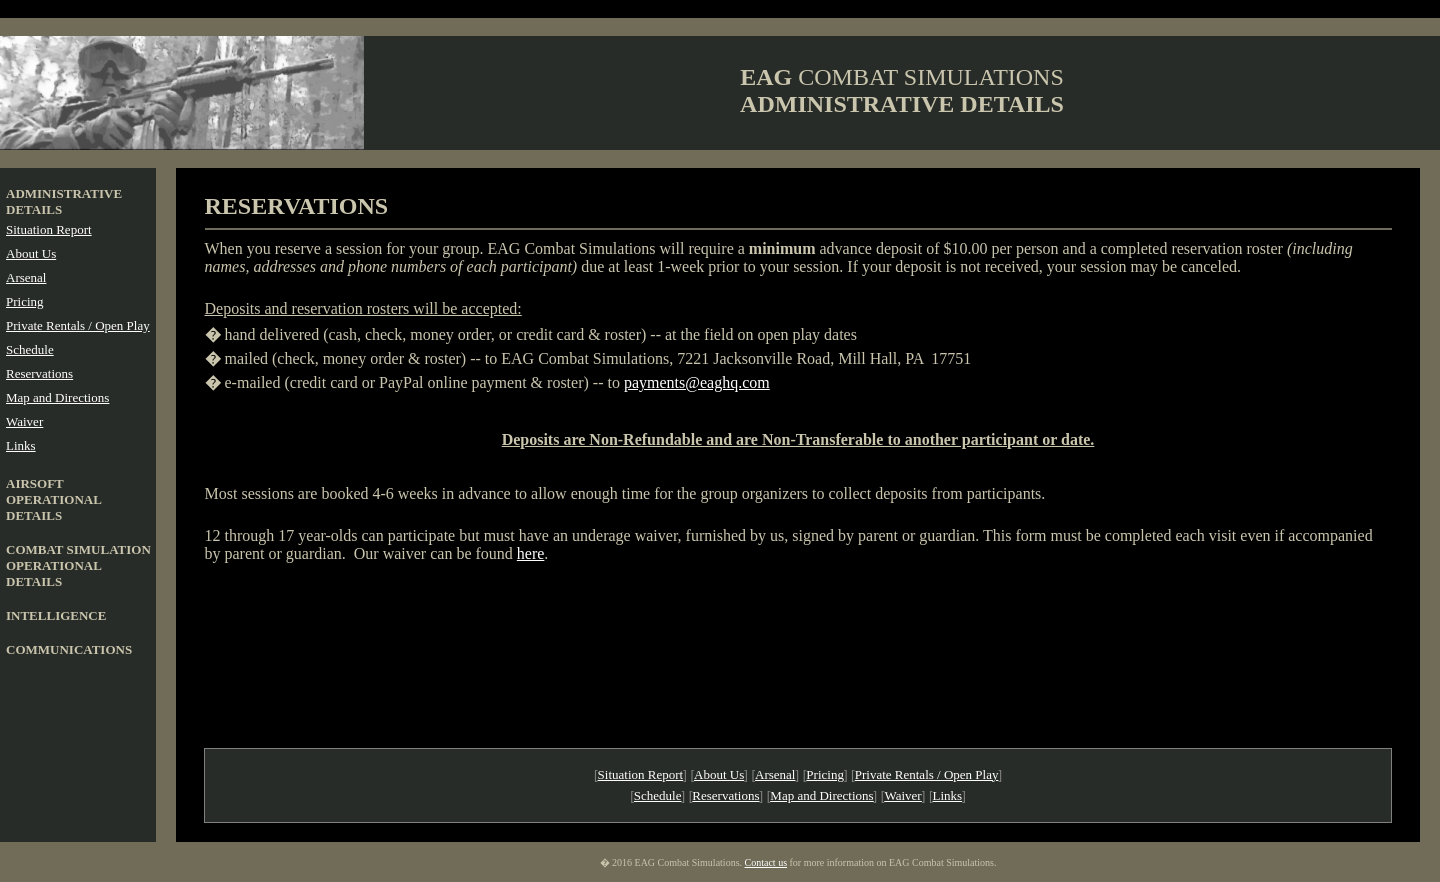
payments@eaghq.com (697, 382)
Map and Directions (57, 397)
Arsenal (26, 277)
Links (21, 445)
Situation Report (49, 229)
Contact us (766, 862)
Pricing (25, 301)
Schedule (30, 349)
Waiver (24, 421)
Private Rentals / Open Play (78, 325)
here (531, 553)
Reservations (39, 373)
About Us (31, 253)
